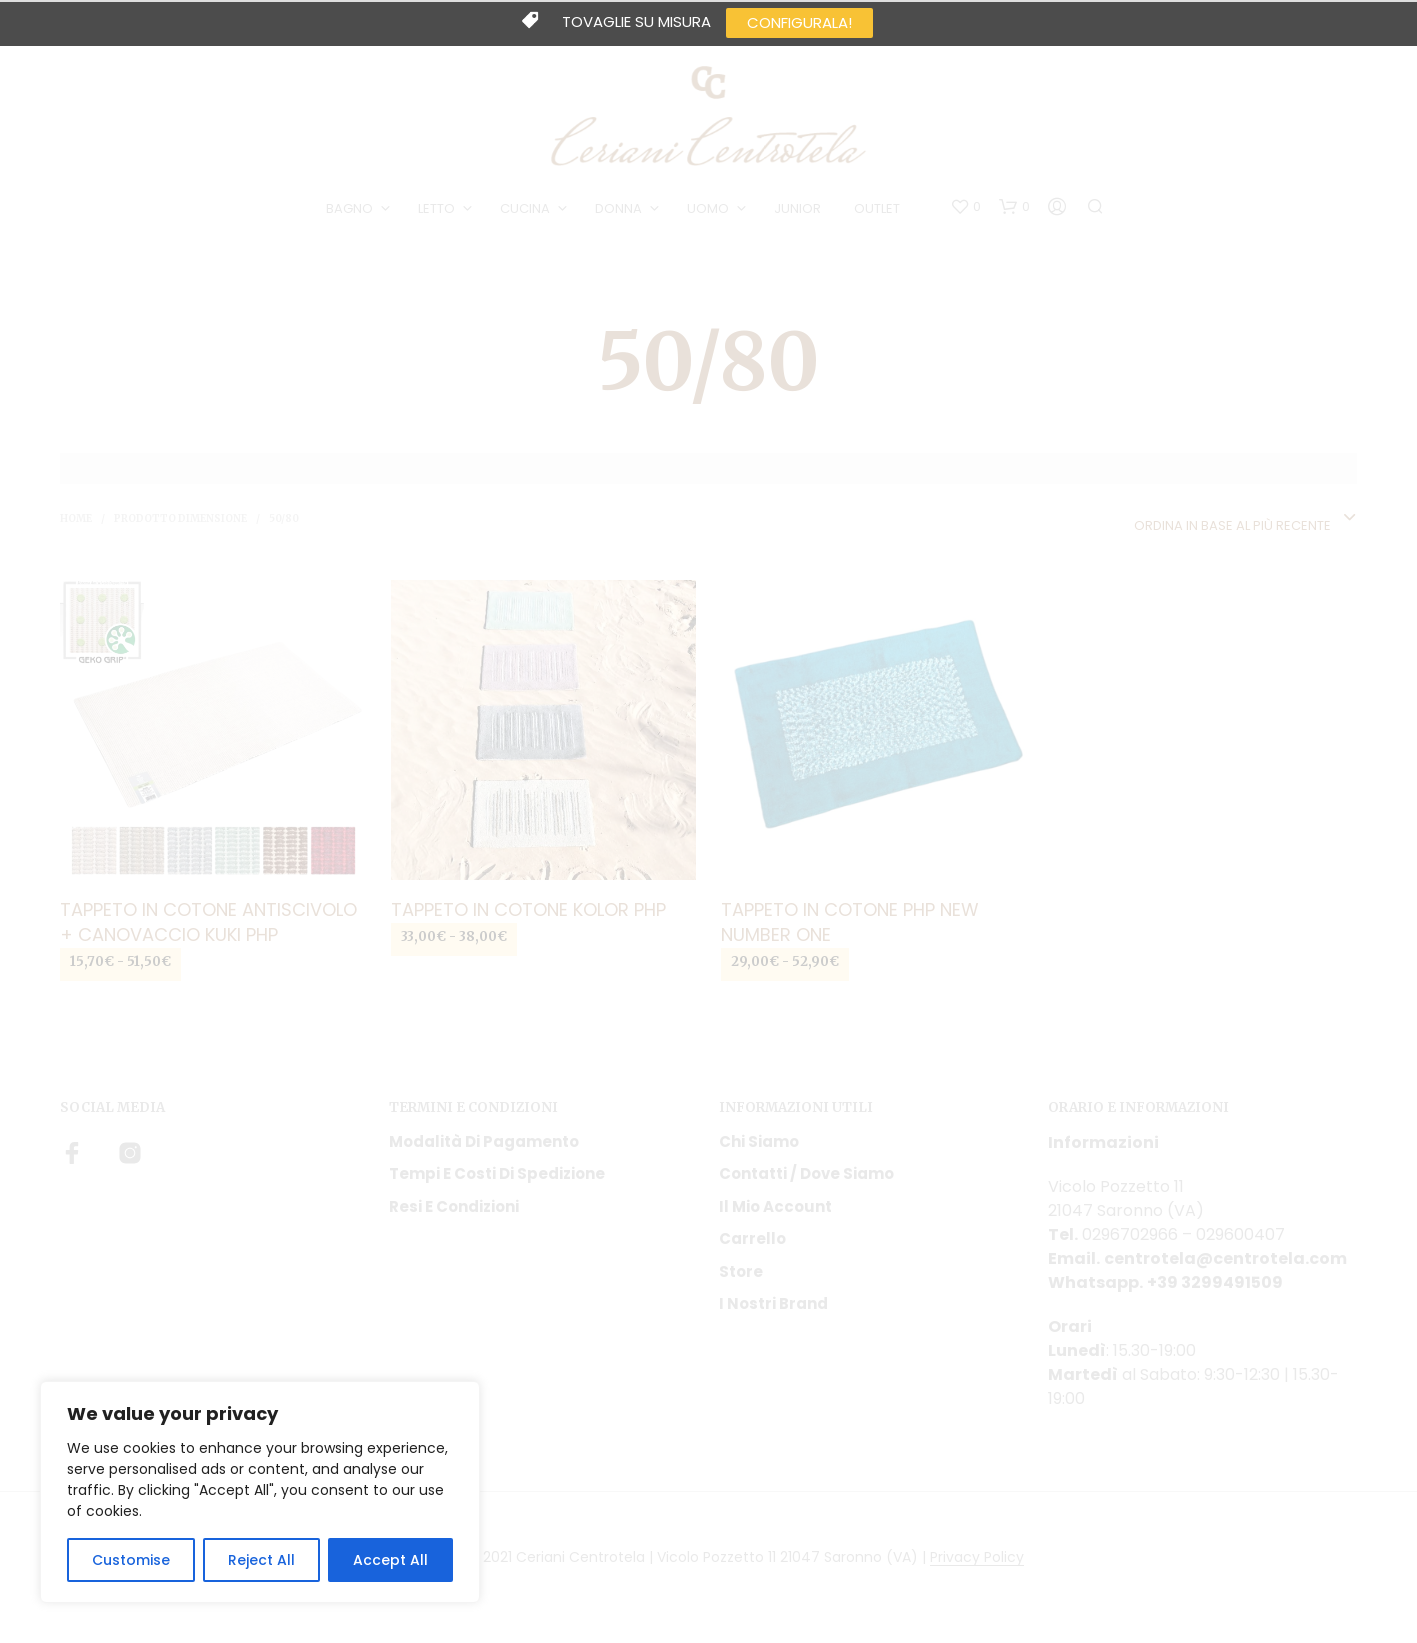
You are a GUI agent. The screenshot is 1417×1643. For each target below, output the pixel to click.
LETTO (436, 208)
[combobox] (1245, 519)
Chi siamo (759, 1141)
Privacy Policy (977, 1558)
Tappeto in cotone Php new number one (850, 922)
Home (76, 518)
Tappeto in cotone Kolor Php (528, 909)
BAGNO (349, 208)
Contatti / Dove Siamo (806, 1173)
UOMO (708, 208)
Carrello (752, 1238)
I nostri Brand (773, 1303)
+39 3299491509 (1215, 1282)
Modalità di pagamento (484, 1141)
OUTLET (877, 208)
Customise (131, 1560)
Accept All (390, 1560)
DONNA (618, 208)
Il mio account (775, 1206)
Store (741, 1271)
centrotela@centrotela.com (1225, 1258)
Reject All (261, 1560)
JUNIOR (797, 208)
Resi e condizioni (454, 1206)
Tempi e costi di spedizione (497, 1173)
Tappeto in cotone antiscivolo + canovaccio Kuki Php (208, 922)
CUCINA (525, 208)
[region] (260, 1492)
